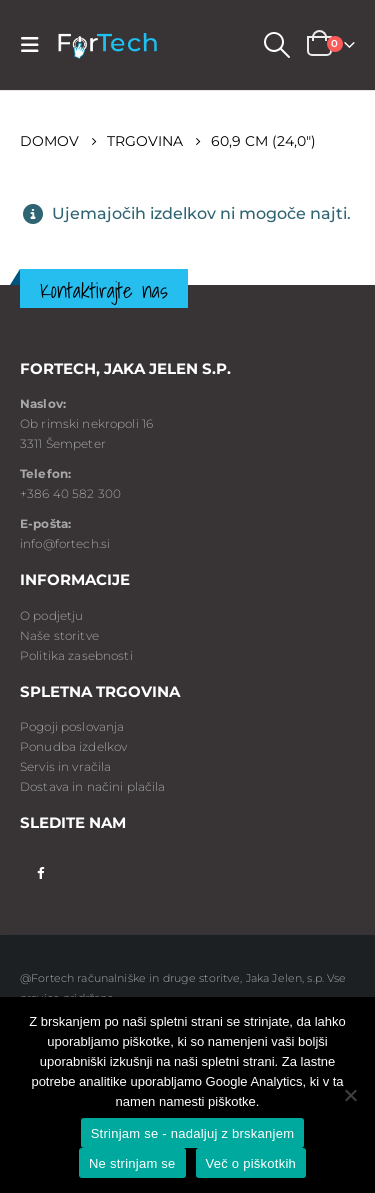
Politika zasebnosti (76, 655)
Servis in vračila (65, 766)
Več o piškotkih (251, 1163)
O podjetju (51, 615)
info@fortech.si (65, 543)
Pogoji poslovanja (72, 726)
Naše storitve (59, 635)
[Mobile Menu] (36, 45)
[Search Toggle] (276, 45)
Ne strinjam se (132, 1163)
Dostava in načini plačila (93, 786)
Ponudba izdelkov (73, 746)
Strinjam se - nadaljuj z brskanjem (193, 1133)
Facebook (40, 871)
